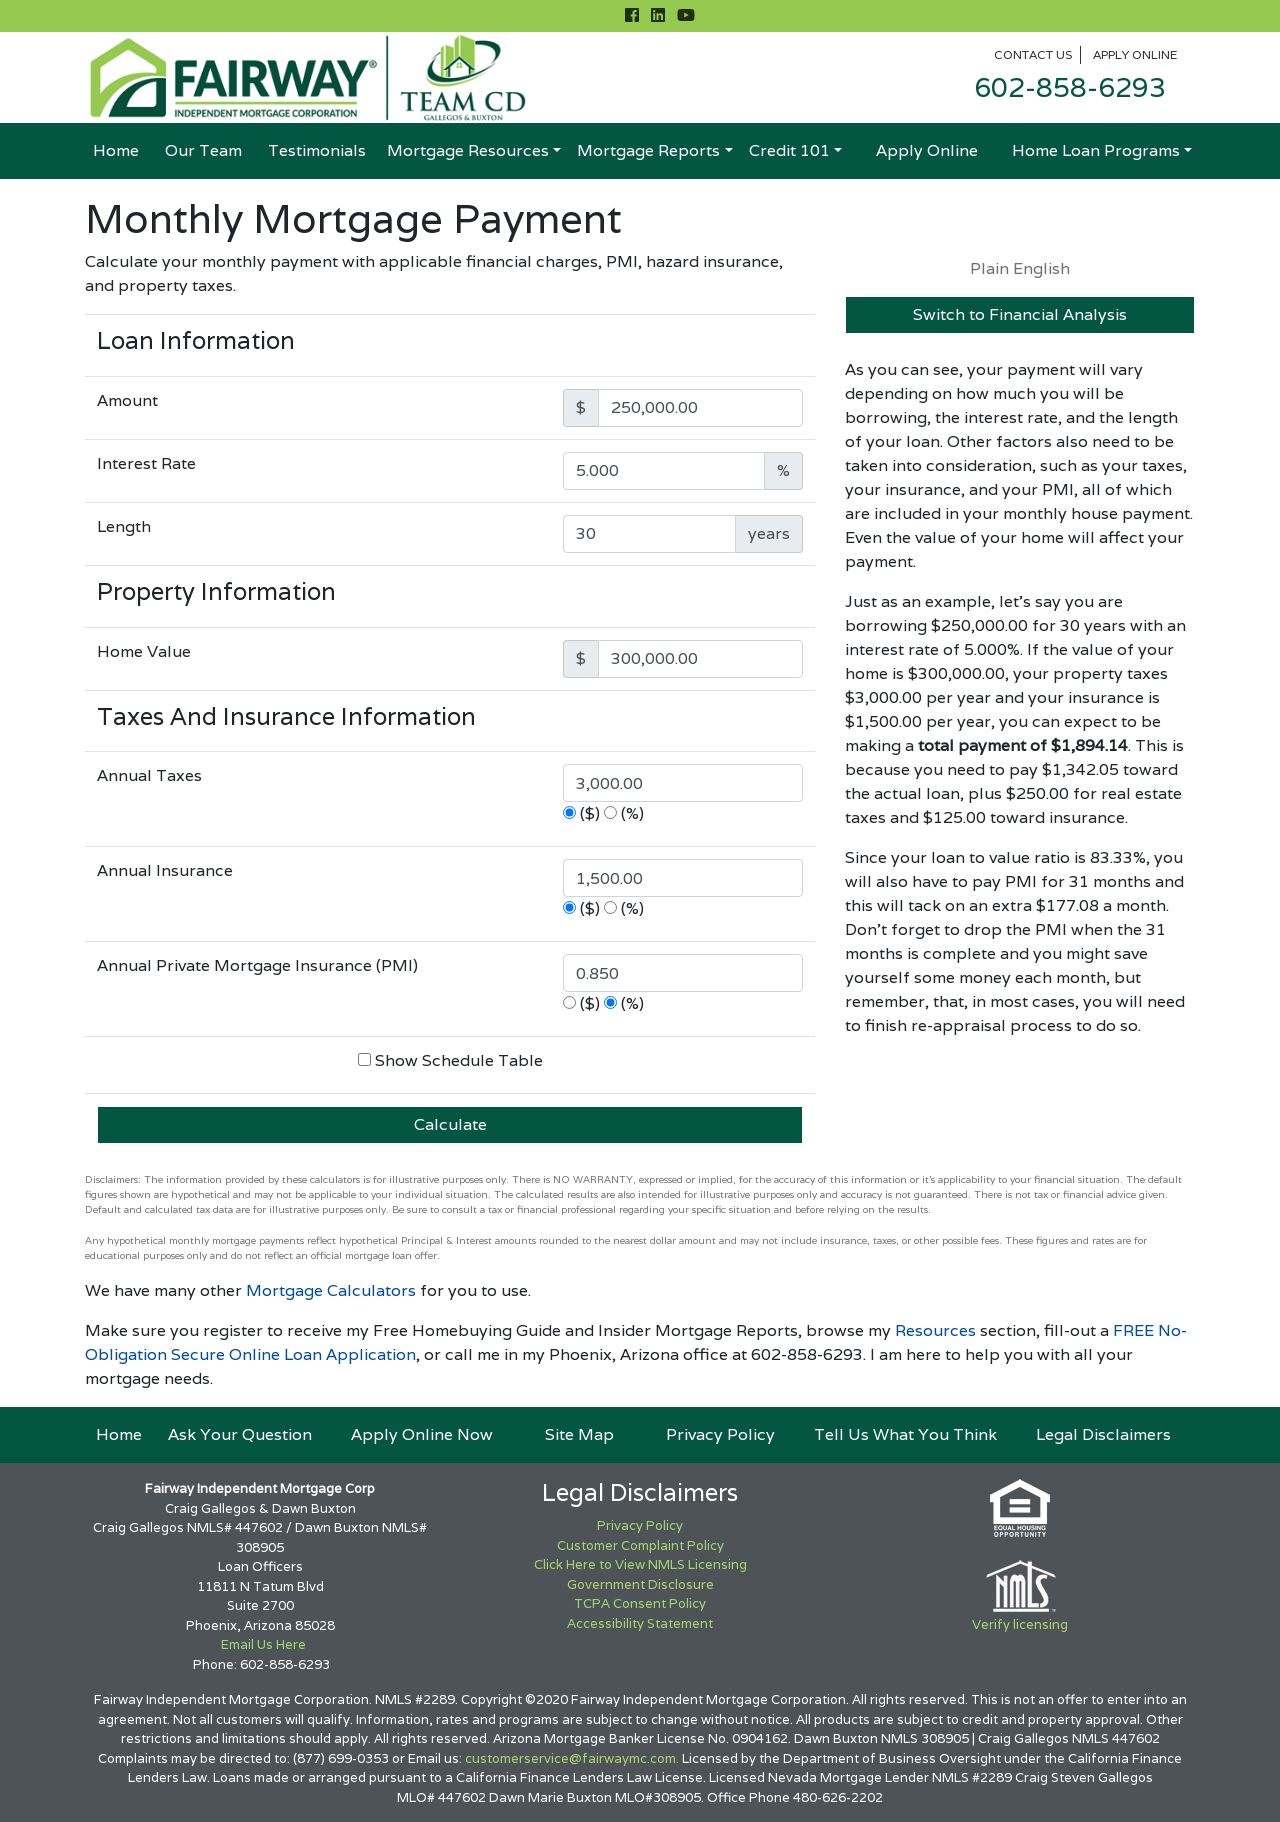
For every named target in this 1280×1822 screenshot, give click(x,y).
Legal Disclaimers (1103, 1434)
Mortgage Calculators (331, 1290)
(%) (632, 813)
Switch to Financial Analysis (1020, 314)
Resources (935, 1330)
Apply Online (1135, 54)
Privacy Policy (720, 1434)
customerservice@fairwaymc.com (570, 1758)
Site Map (579, 1434)
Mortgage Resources (468, 150)
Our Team (203, 150)
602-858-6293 (1070, 87)
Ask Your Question (240, 1434)
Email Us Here (263, 1644)
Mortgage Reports (648, 150)
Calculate (450, 1124)
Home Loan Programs (1096, 150)
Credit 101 (789, 150)
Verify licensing (1020, 1624)
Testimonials (317, 150)
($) (590, 813)
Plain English (1020, 268)
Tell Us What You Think (905, 1434)
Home (116, 150)
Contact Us (1033, 54)
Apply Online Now (422, 1434)
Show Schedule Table (459, 1060)
